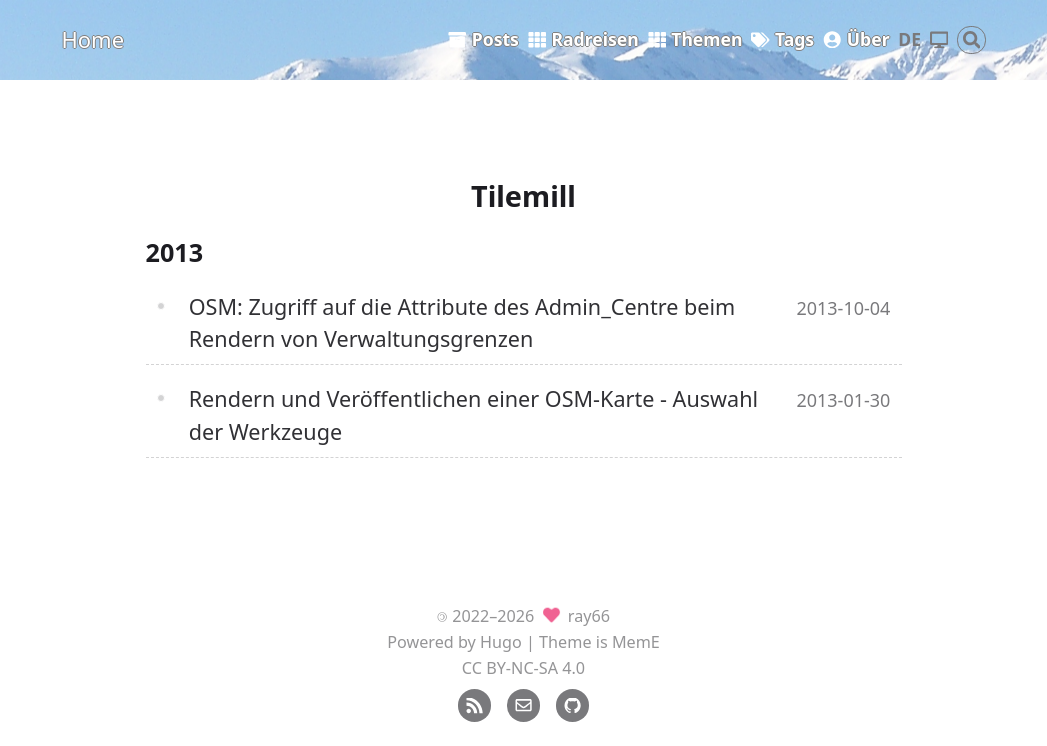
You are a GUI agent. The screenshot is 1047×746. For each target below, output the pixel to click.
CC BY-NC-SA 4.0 (523, 668)
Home (93, 39)
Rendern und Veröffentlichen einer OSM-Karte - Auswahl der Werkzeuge (473, 414)
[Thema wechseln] (939, 41)
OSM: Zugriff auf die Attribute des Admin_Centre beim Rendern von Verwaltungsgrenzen (462, 322)
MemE (636, 642)
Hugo (501, 642)
